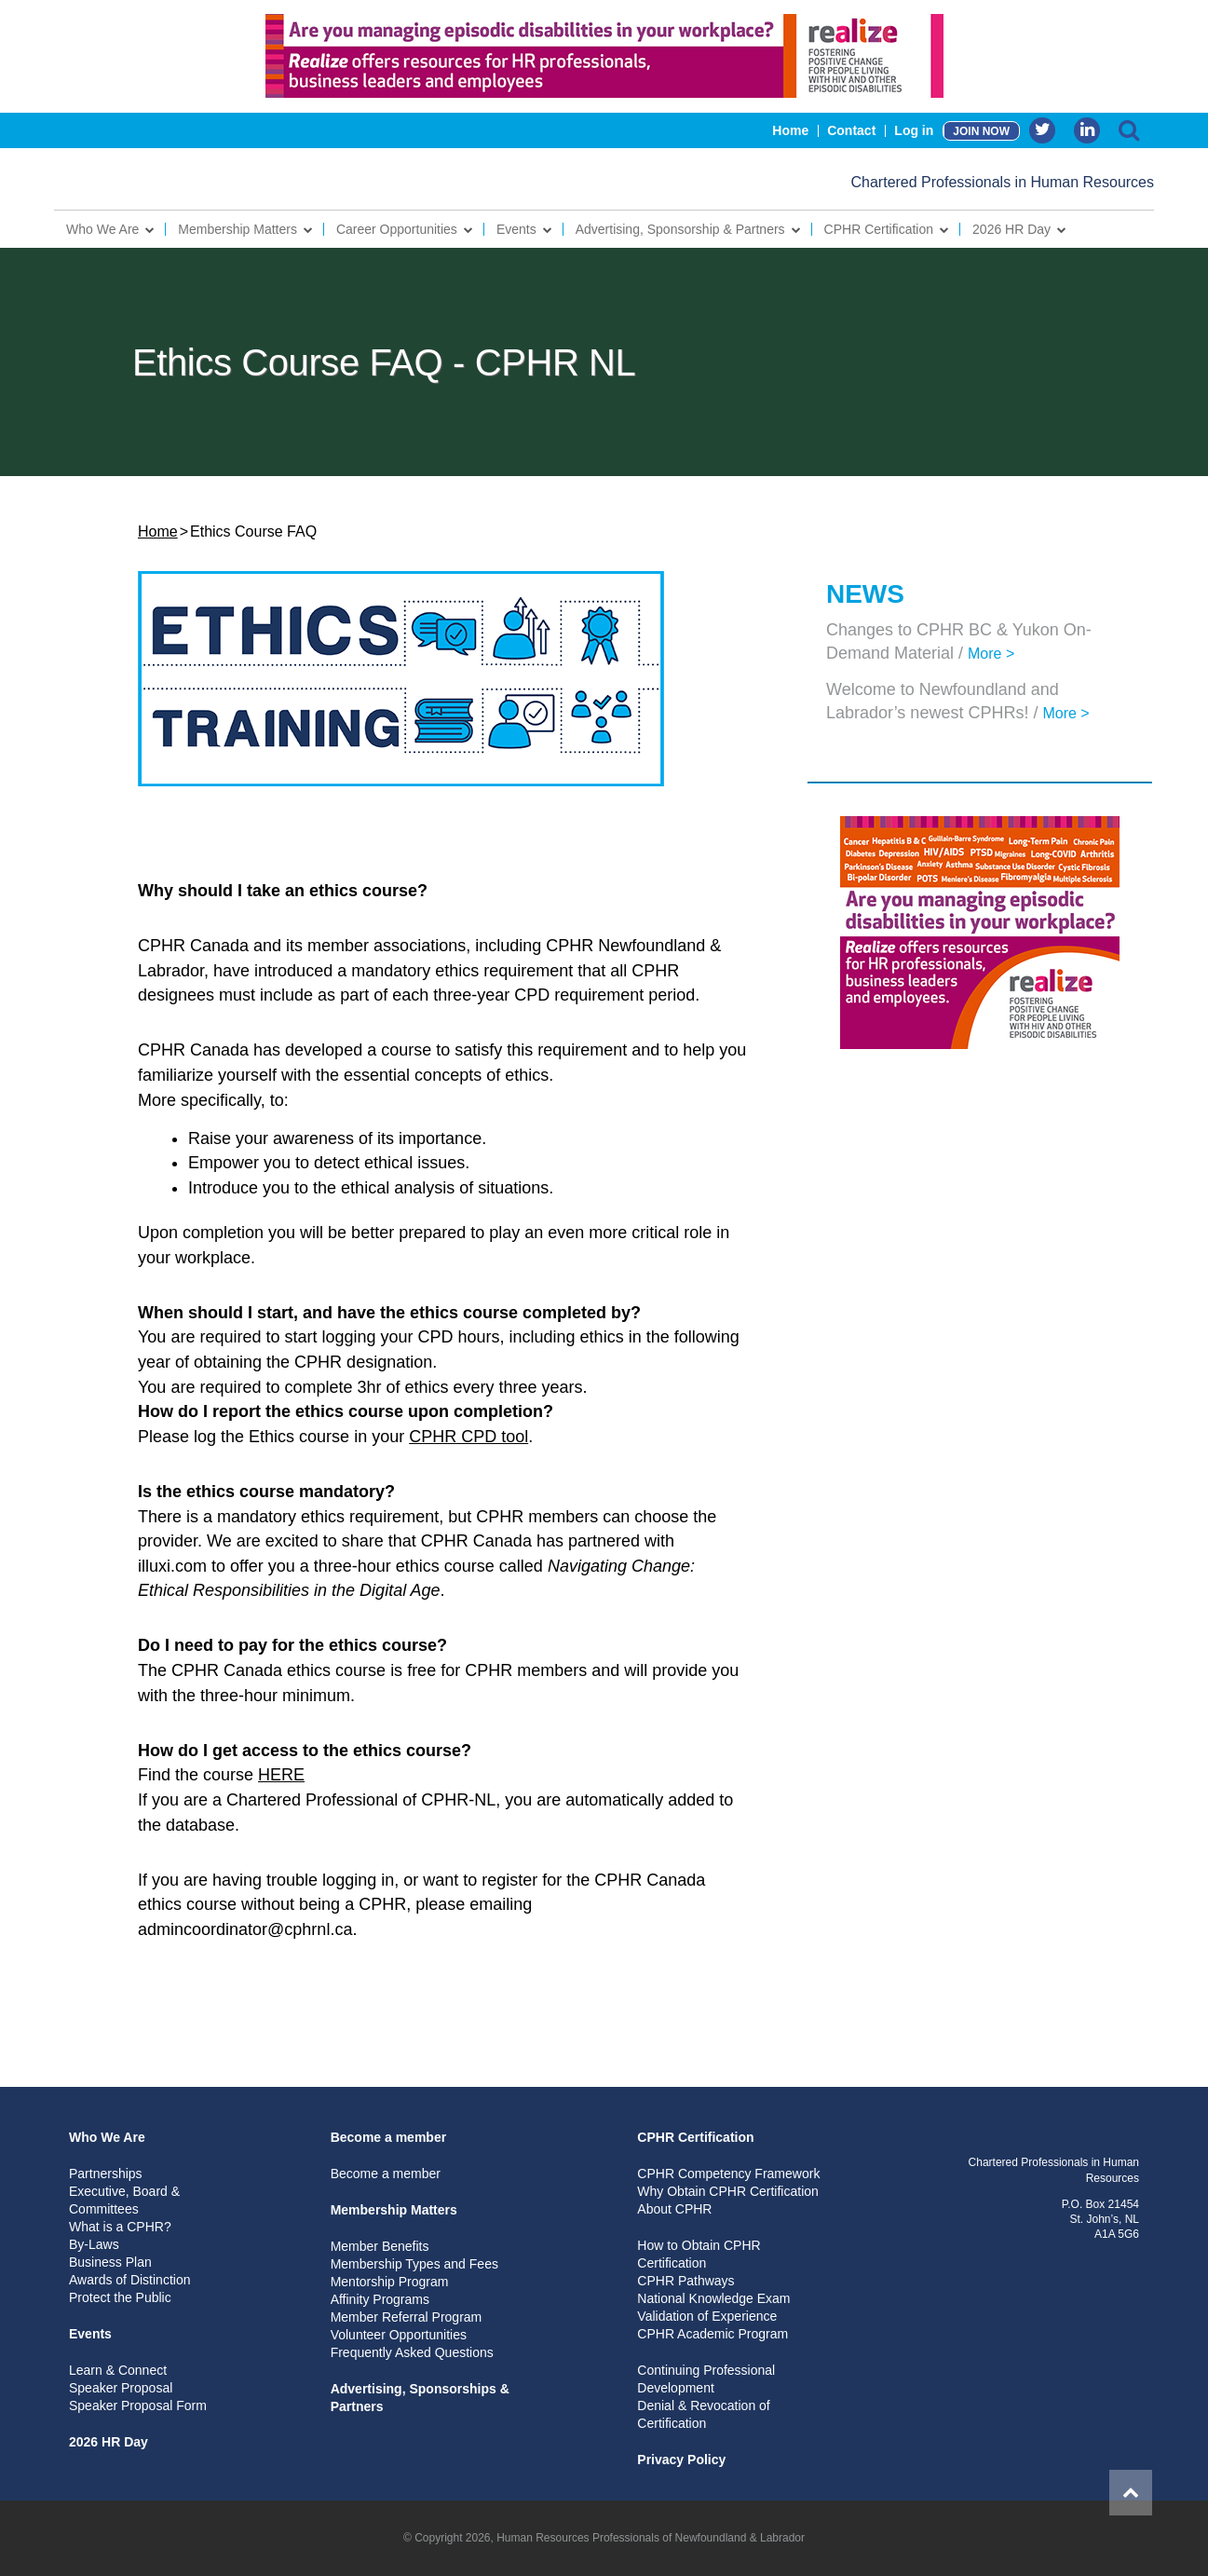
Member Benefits (380, 2246)
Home (790, 130)
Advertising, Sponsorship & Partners (680, 229)
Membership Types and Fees (414, 2263)
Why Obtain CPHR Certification (728, 2191)
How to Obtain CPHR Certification (698, 2254)
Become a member (389, 2137)
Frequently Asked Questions (412, 2352)
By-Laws (94, 2244)
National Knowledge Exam (713, 2298)
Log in (913, 130)
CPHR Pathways (685, 2280)
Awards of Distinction (129, 2279)
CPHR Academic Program (712, 2333)
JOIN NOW (981, 131)
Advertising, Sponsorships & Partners (420, 2397)
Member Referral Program (406, 2317)
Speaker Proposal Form (138, 2405)
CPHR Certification (878, 229)
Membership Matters (237, 229)
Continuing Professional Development (706, 2379)
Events (516, 229)
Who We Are (102, 229)
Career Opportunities (396, 229)
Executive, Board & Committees (124, 2200)
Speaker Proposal (120, 2387)
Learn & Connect (118, 2370)
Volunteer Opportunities (399, 2334)
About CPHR (674, 2208)
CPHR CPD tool (468, 1436)
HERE (281, 1774)
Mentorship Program (390, 2281)
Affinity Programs (380, 2299)
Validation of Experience (707, 2316)
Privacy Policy (681, 2459)
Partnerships (106, 2173)
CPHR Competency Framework (728, 2173)
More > (991, 653)
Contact (851, 130)
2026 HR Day (1011, 229)
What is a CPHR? (120, 2226)
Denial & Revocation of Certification (703, 2414)
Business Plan (110, 2262)
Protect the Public (120, 2297)
